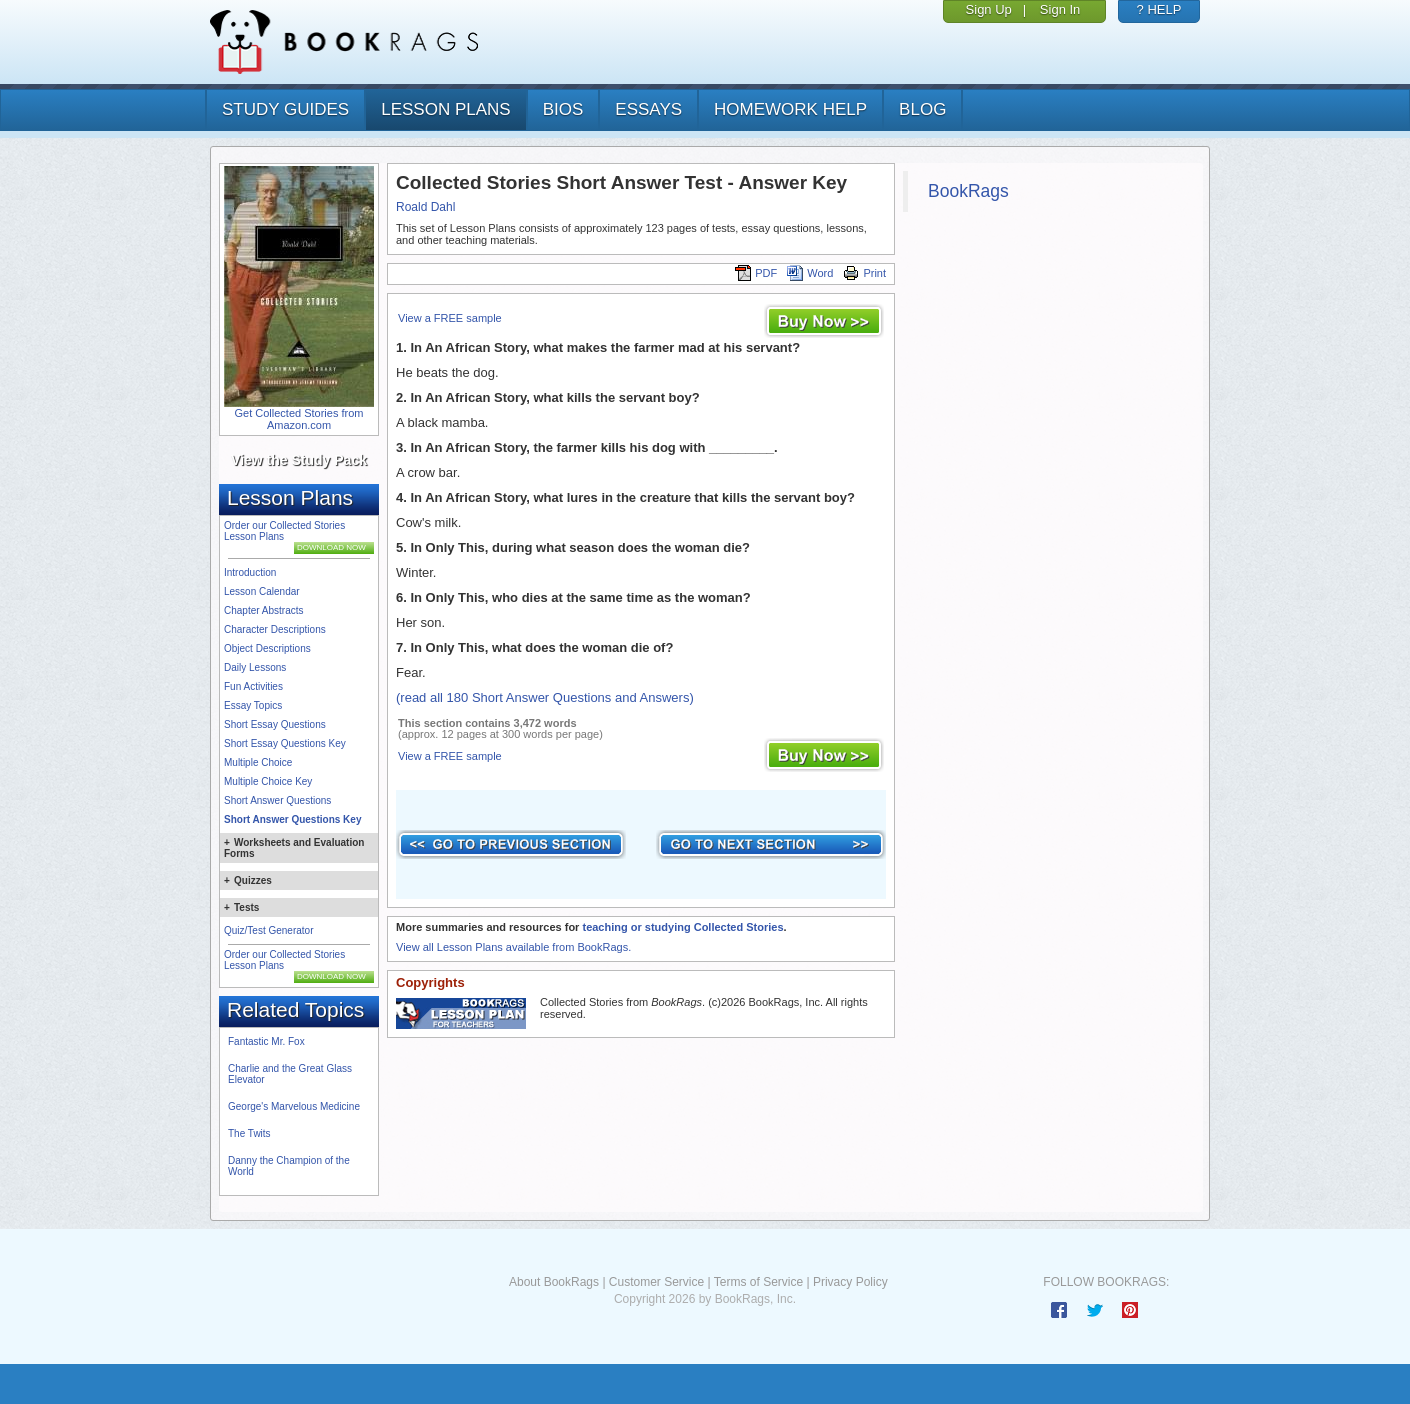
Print (864, 273)
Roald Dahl (425, 207)
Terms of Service (758, 1282)
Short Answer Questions (277, 800)
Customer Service (656, 1282)
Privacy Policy (850, 1282)
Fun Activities (253, 686)
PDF (756, 273)
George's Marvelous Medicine (294, 1106)
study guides (285, 109)
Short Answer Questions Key (292, 819)
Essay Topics (253, 705)
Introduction (250, 572)
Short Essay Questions (275, 724)
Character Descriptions (275, 629)
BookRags (968, 191)
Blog (922, 109)
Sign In (1060, 9)
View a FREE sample (450, 318)
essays (648, 109)
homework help (790, 109)
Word (810, 273)
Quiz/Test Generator (268, 930)
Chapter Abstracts (263, 610)
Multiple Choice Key (268, 781)
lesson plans (445, 109)
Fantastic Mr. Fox (266, 1041)
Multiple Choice (258, 762)
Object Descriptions (267, 648)
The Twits (249, 1133)
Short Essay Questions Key (285, 743)
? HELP (1159, 9)
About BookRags (554, 1282)
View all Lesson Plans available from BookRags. (513, 947)
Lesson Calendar (262, 591)
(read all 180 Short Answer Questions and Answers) (545, 697)
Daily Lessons (255, 667)
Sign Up (989, 9)
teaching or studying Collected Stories (682, 927)
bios (563, 109)
